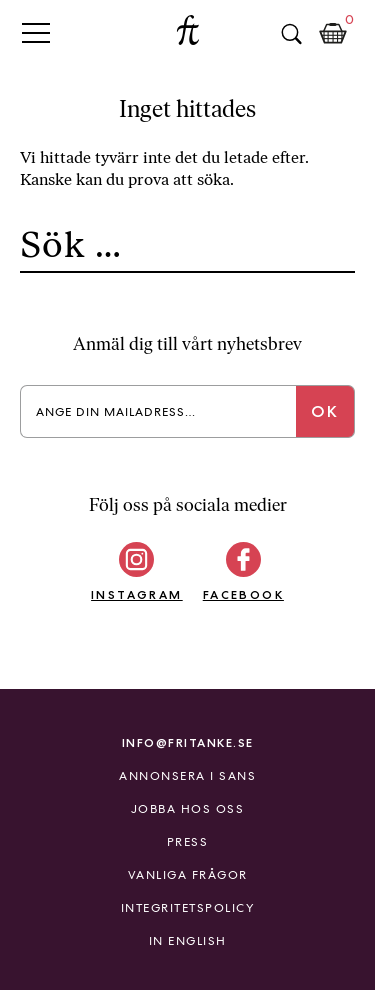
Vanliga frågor (188, 875)
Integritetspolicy (188, 908)
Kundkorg (333, 34)
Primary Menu (36, 32)
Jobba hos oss (188, 809)
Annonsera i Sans (187, 776)
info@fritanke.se (188, 742)
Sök (291, 34)
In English (188, 941)
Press (188, 842)
